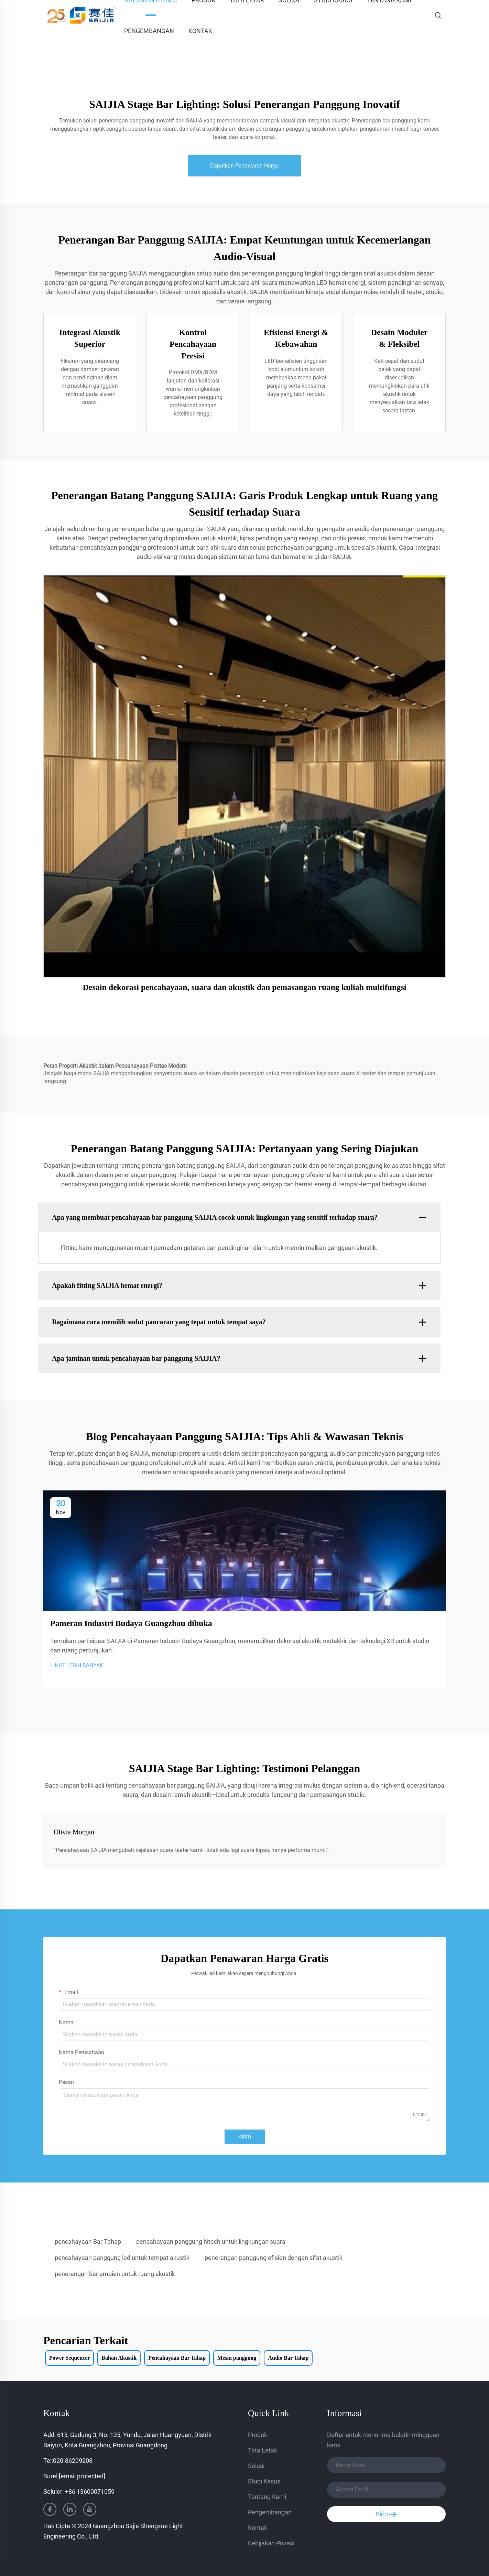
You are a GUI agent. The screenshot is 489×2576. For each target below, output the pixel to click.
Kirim (244, 2136)
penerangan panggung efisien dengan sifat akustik (274, 2257)
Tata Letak (262, 2450)
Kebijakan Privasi (271, 2543)
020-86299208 (73, 2460)
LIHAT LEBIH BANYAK (76, 1665)
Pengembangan (149, 30)
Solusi (256, 2465)
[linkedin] (69, 2509)
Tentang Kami (267, 2496)
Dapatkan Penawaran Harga (244, 165)
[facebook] (49, 2509)
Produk (257, 2434)
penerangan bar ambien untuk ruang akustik (115, 2273)
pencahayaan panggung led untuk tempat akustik (122, 2257)
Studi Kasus (264, 2481)
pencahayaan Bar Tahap (88, 2241)
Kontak (200, 30)
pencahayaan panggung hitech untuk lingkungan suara (210, 2241)
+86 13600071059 (90, 2491)
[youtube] (89, 2509)
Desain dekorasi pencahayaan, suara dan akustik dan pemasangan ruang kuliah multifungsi (244, 987)
